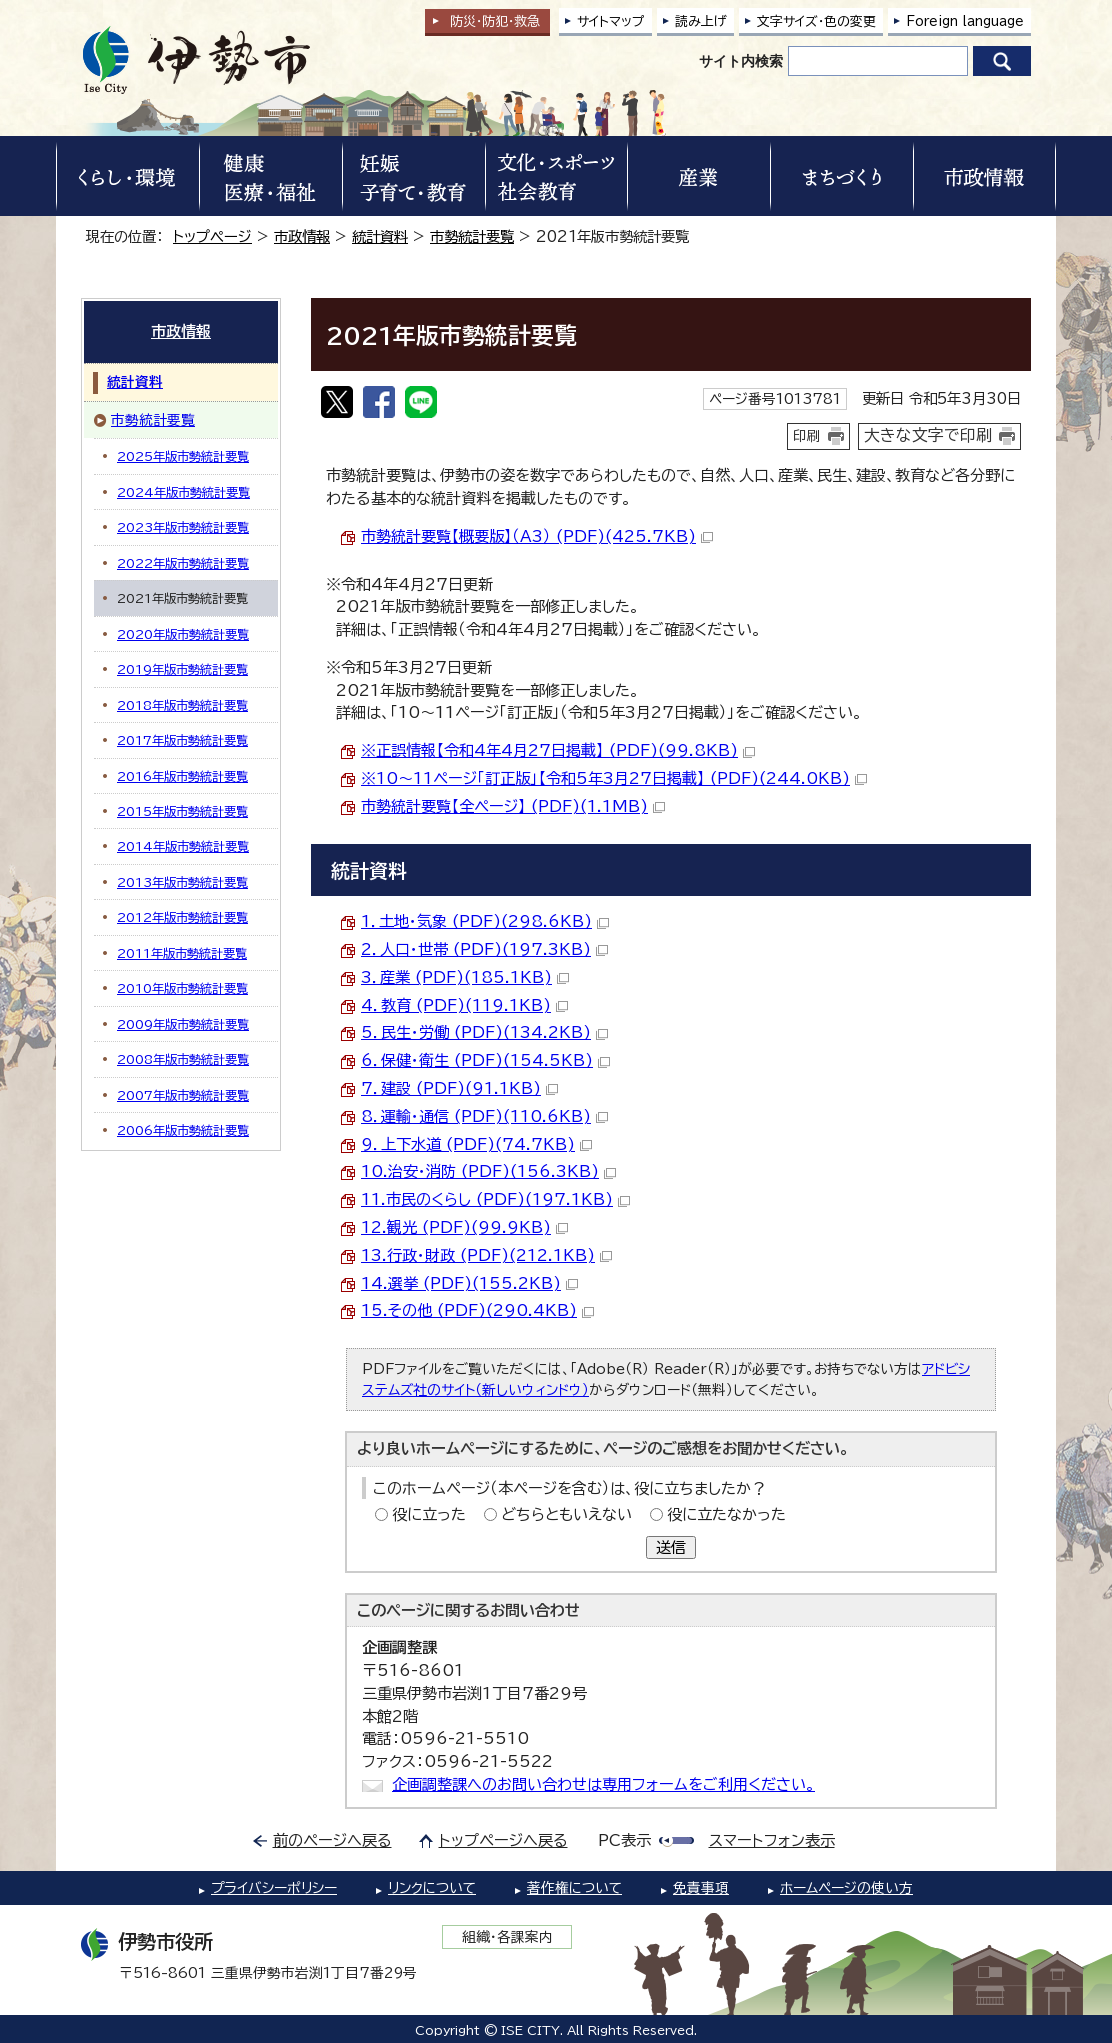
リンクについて (432, 1888)
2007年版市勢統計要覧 (183, 1095)
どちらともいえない (566, 1514)
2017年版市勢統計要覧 (182, 740)
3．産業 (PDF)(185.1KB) (465, 977)
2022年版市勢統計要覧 (183, 563)
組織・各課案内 (507, 1937)
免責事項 (701, 1888)
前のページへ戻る (332, 1840)
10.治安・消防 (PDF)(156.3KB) (488, 1171)
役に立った (429, 1514)
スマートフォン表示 (772, 1840)
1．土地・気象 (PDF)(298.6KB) (485, 921)
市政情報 (302, 236)
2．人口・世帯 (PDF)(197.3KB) (484, 949)
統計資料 (380, 236)
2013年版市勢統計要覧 (182, 882)
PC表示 (624, 1840)
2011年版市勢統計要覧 (182, 953)
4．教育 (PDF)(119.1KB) (464, 1005)
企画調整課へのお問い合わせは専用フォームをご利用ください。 (603, 1784)
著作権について (574, 1888)
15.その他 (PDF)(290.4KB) (477, 1310)
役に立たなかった (726, 1514)
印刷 (807, 436)
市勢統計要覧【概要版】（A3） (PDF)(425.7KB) (537, 536)
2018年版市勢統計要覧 (182, 705)
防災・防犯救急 (495, 21)
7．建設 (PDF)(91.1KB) (459, 1088)
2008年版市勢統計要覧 (183, 1059)
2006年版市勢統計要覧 (183, 1130)
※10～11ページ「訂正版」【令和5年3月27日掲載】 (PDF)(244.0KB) (614, 778)
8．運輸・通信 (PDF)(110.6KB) (484, 1116)
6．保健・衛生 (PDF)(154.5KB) (485, 1060)
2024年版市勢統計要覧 (183, 492)
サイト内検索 (741, 61)
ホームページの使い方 (846, 1888)
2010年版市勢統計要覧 (182, 988)
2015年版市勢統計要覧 (182, 811)
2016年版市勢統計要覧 (182, 776)
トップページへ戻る (503, 1840)
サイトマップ (611, 21)
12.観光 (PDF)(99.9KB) (464, 1227)
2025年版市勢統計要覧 (183, 456)
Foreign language (965, 21)
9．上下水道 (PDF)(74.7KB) (476, 1144)
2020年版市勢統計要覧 (183, 634)
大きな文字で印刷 (928, 435)
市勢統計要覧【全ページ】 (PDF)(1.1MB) (513, 806)
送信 (671, 1547)
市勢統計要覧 (472, 236)
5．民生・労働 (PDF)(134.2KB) (484, 1032)
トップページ (212, 236)
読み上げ (701, 21)
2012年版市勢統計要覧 (182, 917)
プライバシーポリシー (274, 1888)
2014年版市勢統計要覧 (183, 846)
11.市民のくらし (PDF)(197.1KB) (495, 1199)
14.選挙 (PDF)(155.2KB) (469, 1283)
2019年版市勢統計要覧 (182, 669)
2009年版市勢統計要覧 (183, 1024)
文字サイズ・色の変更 (816, 21)
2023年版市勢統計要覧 (183, 527)
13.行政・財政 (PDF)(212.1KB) (486, 1255)
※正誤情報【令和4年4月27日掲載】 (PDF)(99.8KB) (558, 750)
